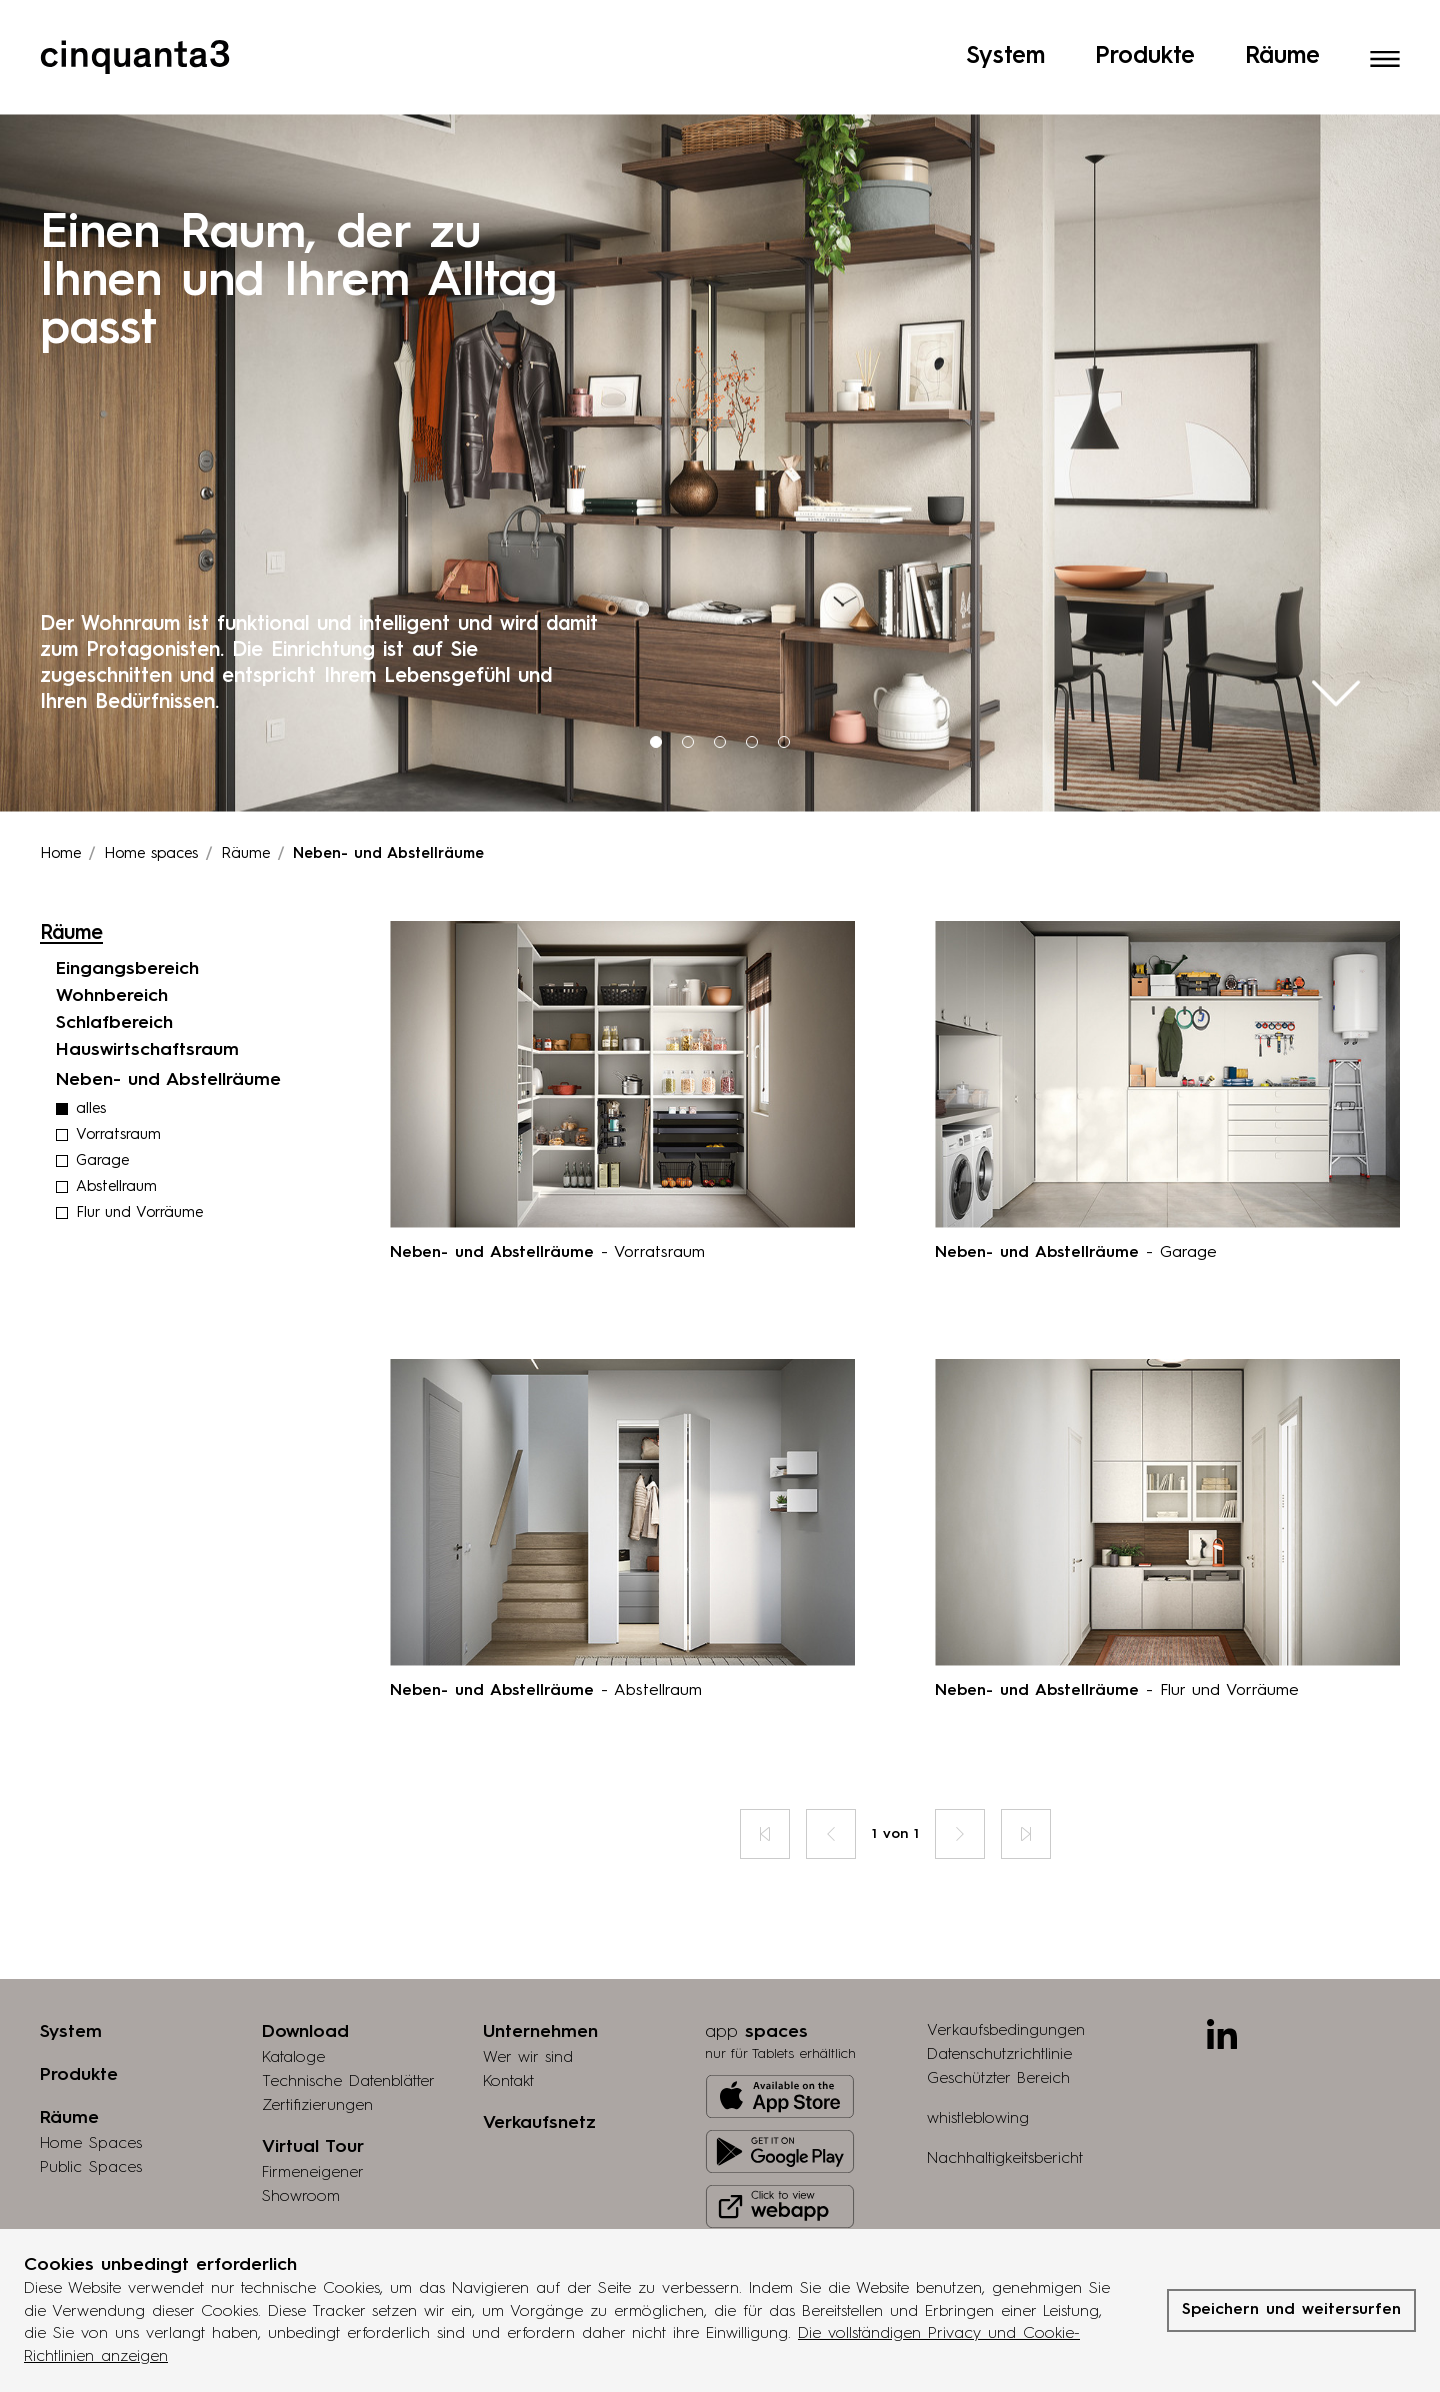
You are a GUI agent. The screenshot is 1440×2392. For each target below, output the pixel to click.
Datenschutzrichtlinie (999, 2001)
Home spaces (151, 800)
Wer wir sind (528, 2004)
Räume (1282, 49)
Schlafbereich (114, 969)
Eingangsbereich (127, 915)
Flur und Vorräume (139, 1159)
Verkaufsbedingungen (1006, 1977)
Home (60, 800)
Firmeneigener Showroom (312, 2131)
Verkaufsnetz (539, 2069)
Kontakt (508, 2028)
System (1005, 49)
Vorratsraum (118, 1081)
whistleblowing (978, 2065)
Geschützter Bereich (998, 2025)
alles (91, 1055)
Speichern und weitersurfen (1291, 2310)
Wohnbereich (112, 942)
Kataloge (293, 2004)
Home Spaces (91, 2090)
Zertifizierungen (317, 2052)
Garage (102, 1107)
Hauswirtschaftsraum (147, 996)
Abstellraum (116, 1133)
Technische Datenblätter (348, 2028)
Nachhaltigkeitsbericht (1005, 2105)
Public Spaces (91, 2114)
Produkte (1145, 49)
